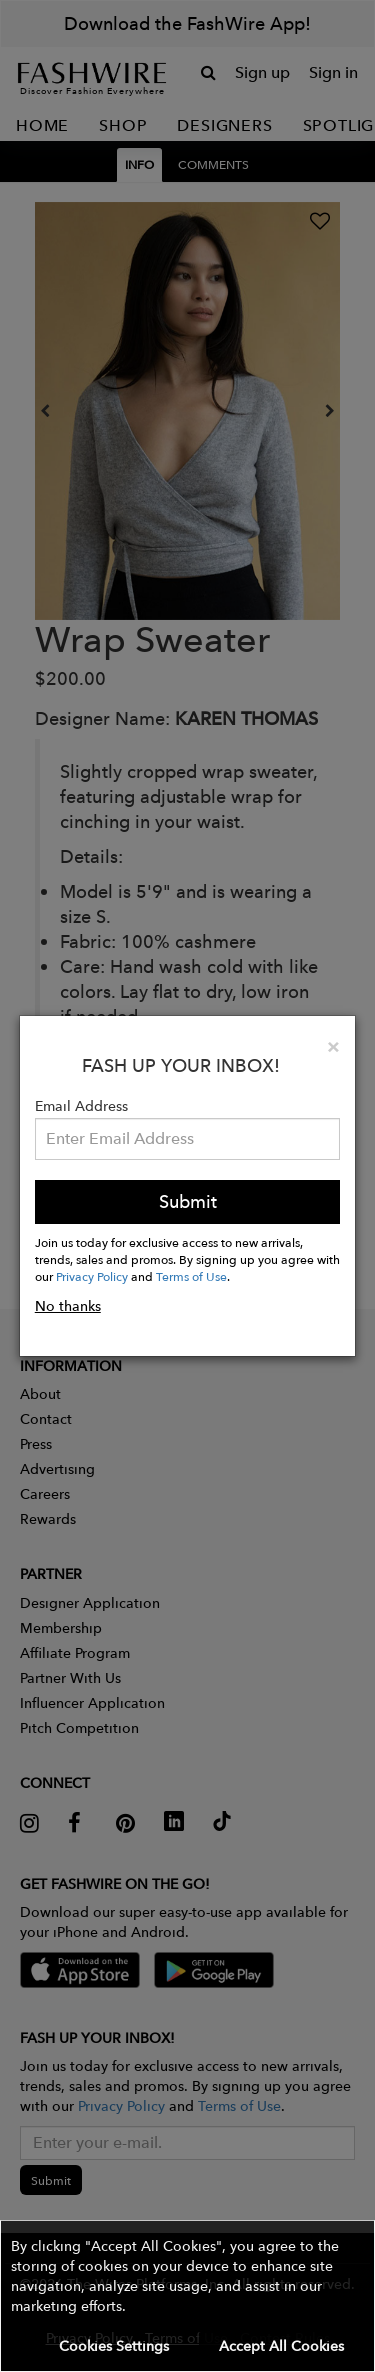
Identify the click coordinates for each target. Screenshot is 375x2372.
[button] (187, 2296)
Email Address (81, 1106)
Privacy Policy (92, 1276)
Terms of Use (191, 1276)
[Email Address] (188, 1139)
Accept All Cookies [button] (281, 2346)
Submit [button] (188, 1201)
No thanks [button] (68, 1306)
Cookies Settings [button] (114, 2346)
